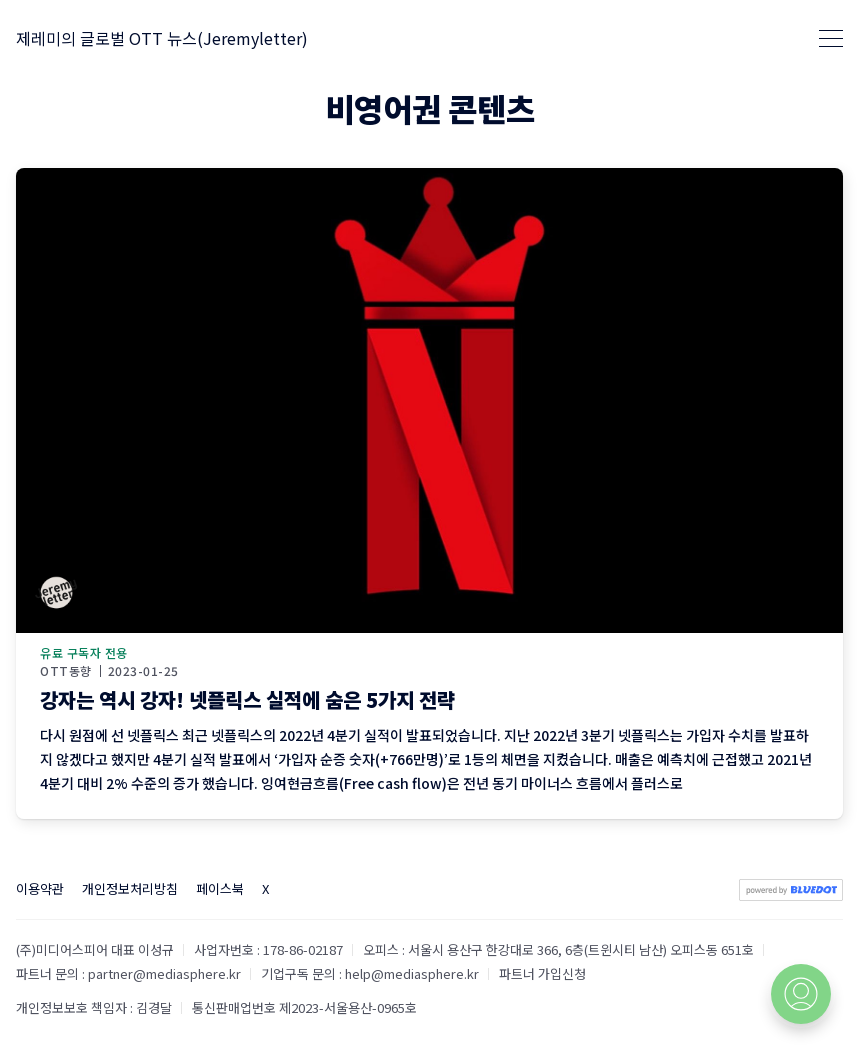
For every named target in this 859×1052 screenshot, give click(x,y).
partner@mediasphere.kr (164, 973)
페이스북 (220, 888)
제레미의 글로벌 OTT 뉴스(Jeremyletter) (162, 38)
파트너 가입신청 (542, 973)
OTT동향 (66, 671)
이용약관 (40, 888)
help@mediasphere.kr (412, 973)
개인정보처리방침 (130, 888)
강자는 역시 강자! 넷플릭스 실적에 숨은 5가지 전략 (247, 699)
